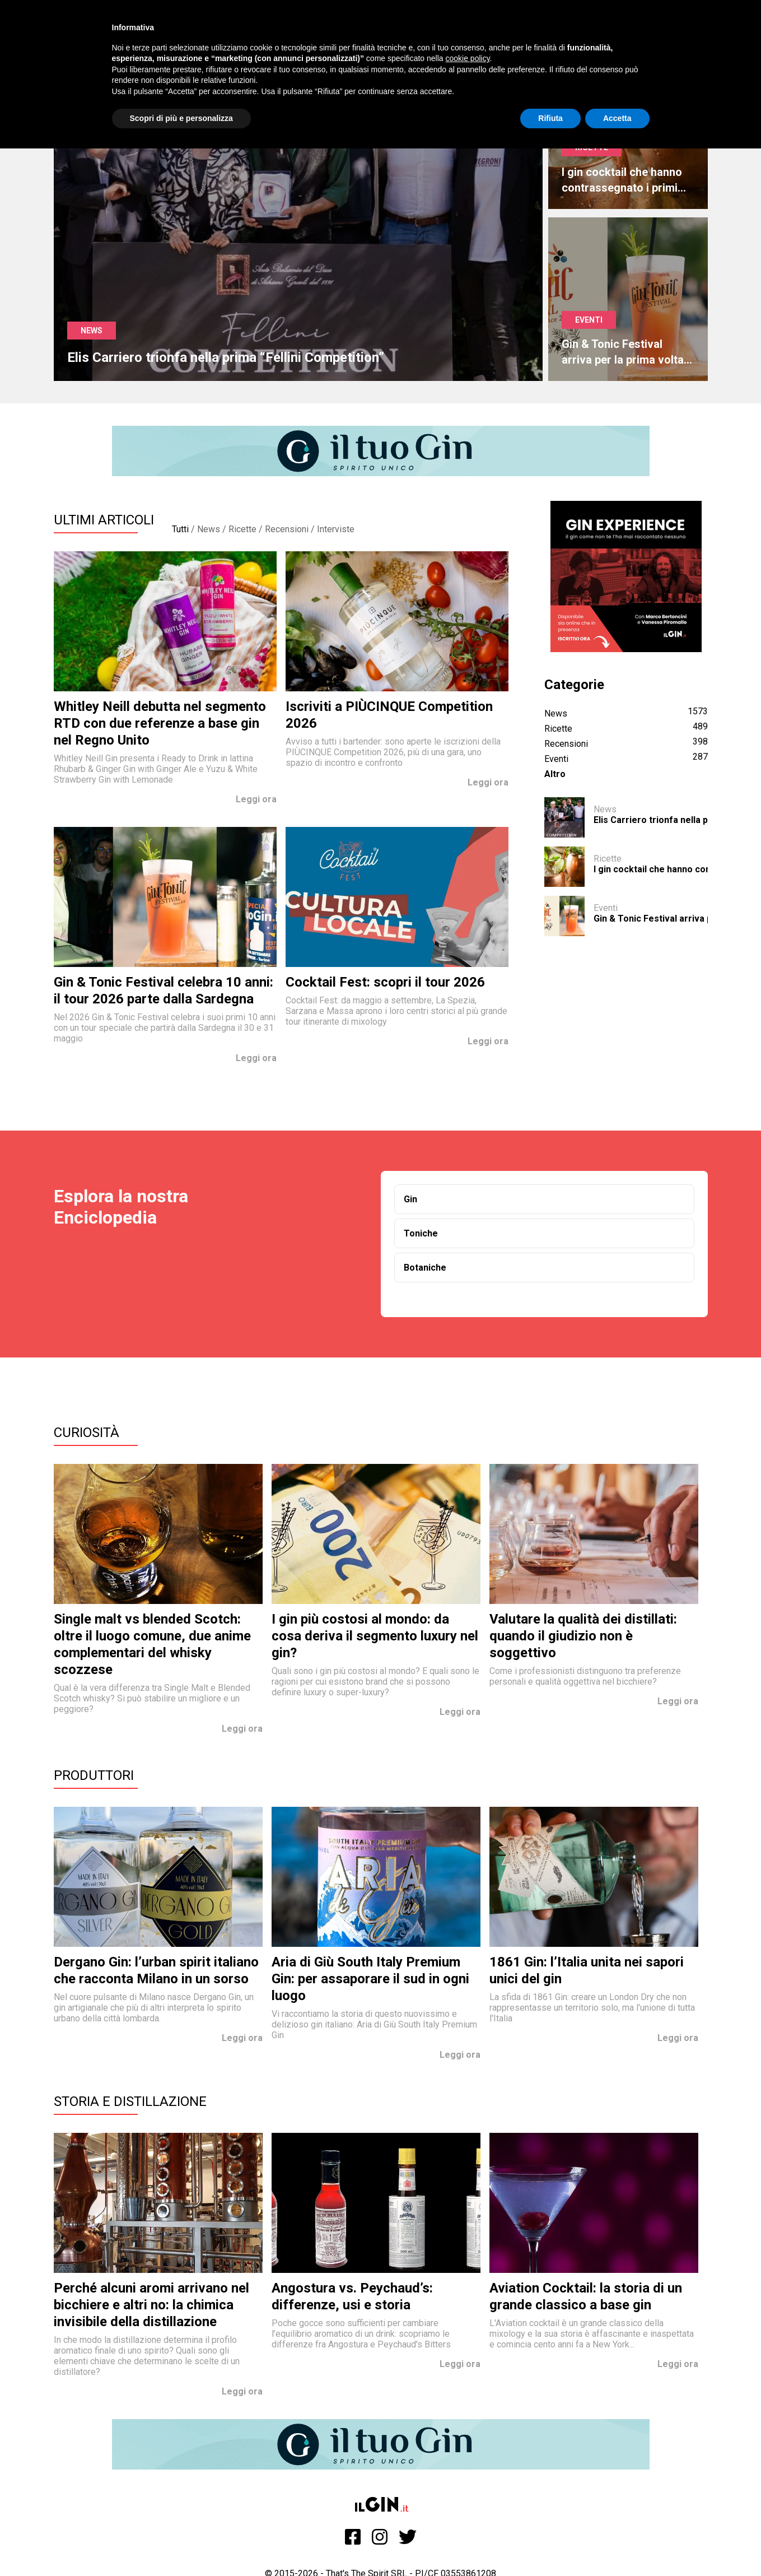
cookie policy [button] (467, 58)
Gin (410, 1199)
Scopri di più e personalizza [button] (181, 118)
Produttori (94, 1775)
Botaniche (425, 1267)
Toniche (421, 1233)
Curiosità (86, 1432)
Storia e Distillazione (130, 2101)
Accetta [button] (617, 118)
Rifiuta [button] (550, 118)
